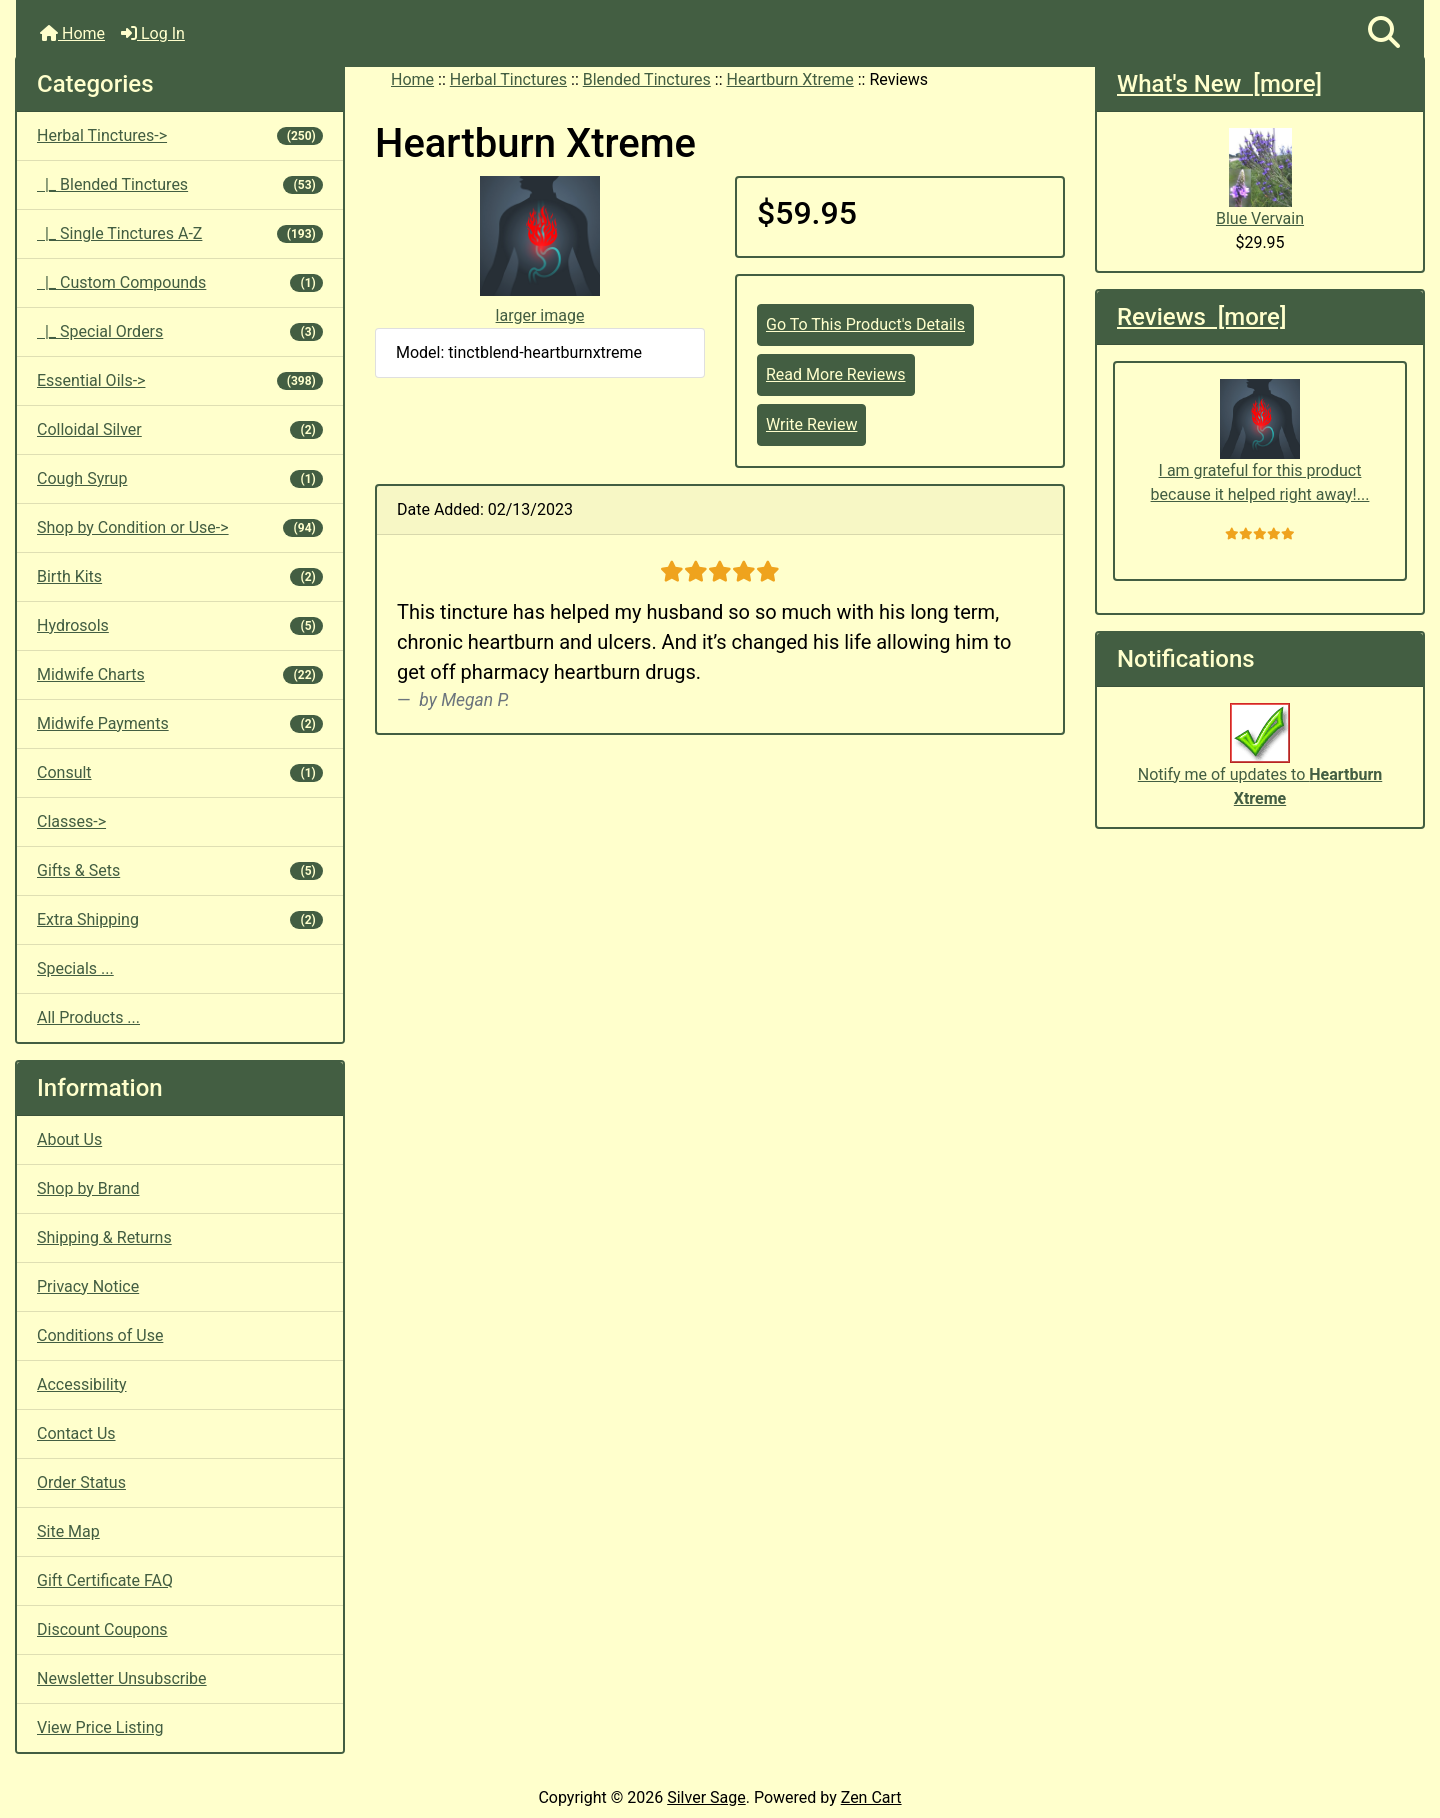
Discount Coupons (102, 1629)
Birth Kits (180, 576)
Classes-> (71, 821)
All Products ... (88, 1017)
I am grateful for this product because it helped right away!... (1260, 441)
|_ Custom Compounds (180, 282)
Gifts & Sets (180, 870)
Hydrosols (180, 625)
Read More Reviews (836, 374)
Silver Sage (706, 1797)
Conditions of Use (100, 1335)
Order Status (81, 1482)
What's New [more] (1219, 84)
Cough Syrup (180, 478)
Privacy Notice (88, 1286)
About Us (69, 1139)
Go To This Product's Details (865, 324)
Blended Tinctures (647, 79)
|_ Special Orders (180, 331)
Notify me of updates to (1260, 765)
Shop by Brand (88, 1188)
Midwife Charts (180, 674)
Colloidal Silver (180, 429)
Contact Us (76, 1433)
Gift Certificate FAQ (105, 1580)
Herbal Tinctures (508, 79)
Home (72, 33)
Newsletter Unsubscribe (122, 1678)
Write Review (811, 424)
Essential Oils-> (180, 380)
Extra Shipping (180, 919)
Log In (153, 33)
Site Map (68, 1531)
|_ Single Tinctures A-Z (180, 233)
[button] (1384, 33)
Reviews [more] (1201, 317)
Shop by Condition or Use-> (180, 527)
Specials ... (75, 968)
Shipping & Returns (104, 1237)
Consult (180, 772)
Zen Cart (871, 1797)
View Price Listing (100, 1727)
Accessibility (82, 1384)
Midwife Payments (180, 723)
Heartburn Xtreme (790, 79)
